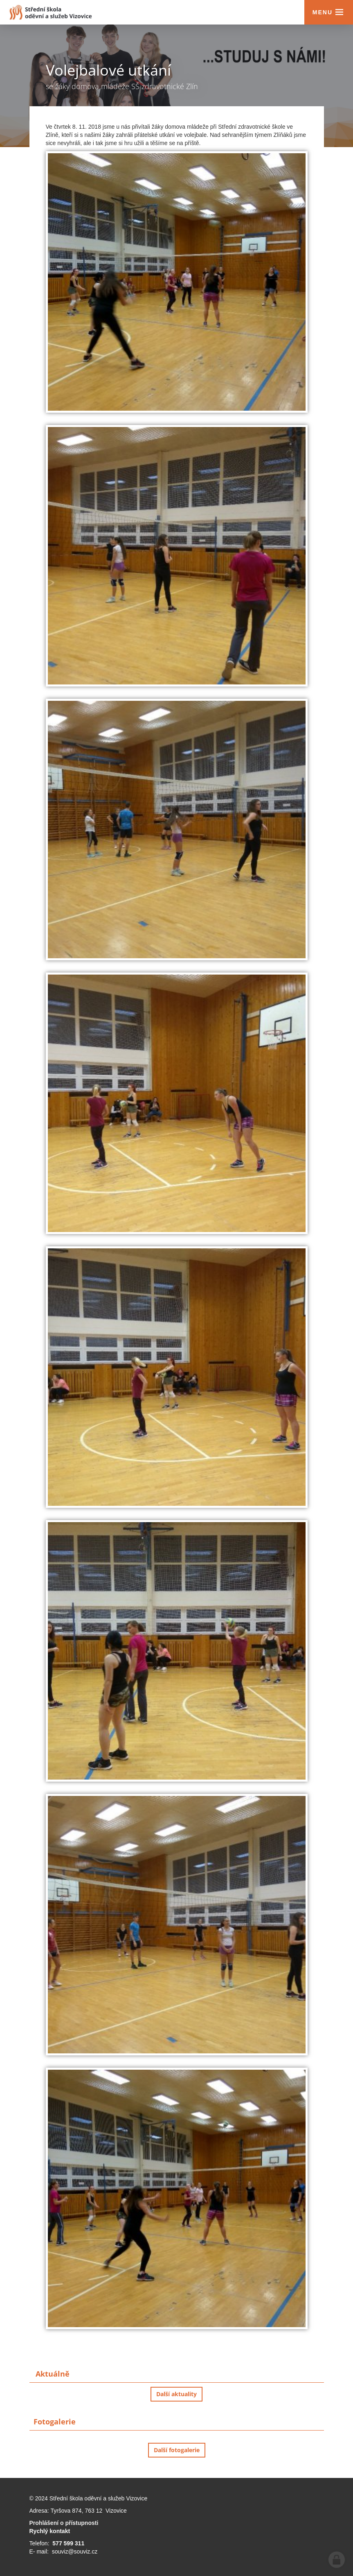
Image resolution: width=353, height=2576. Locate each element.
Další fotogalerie (177, 2450)
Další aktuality (176, 2394)
